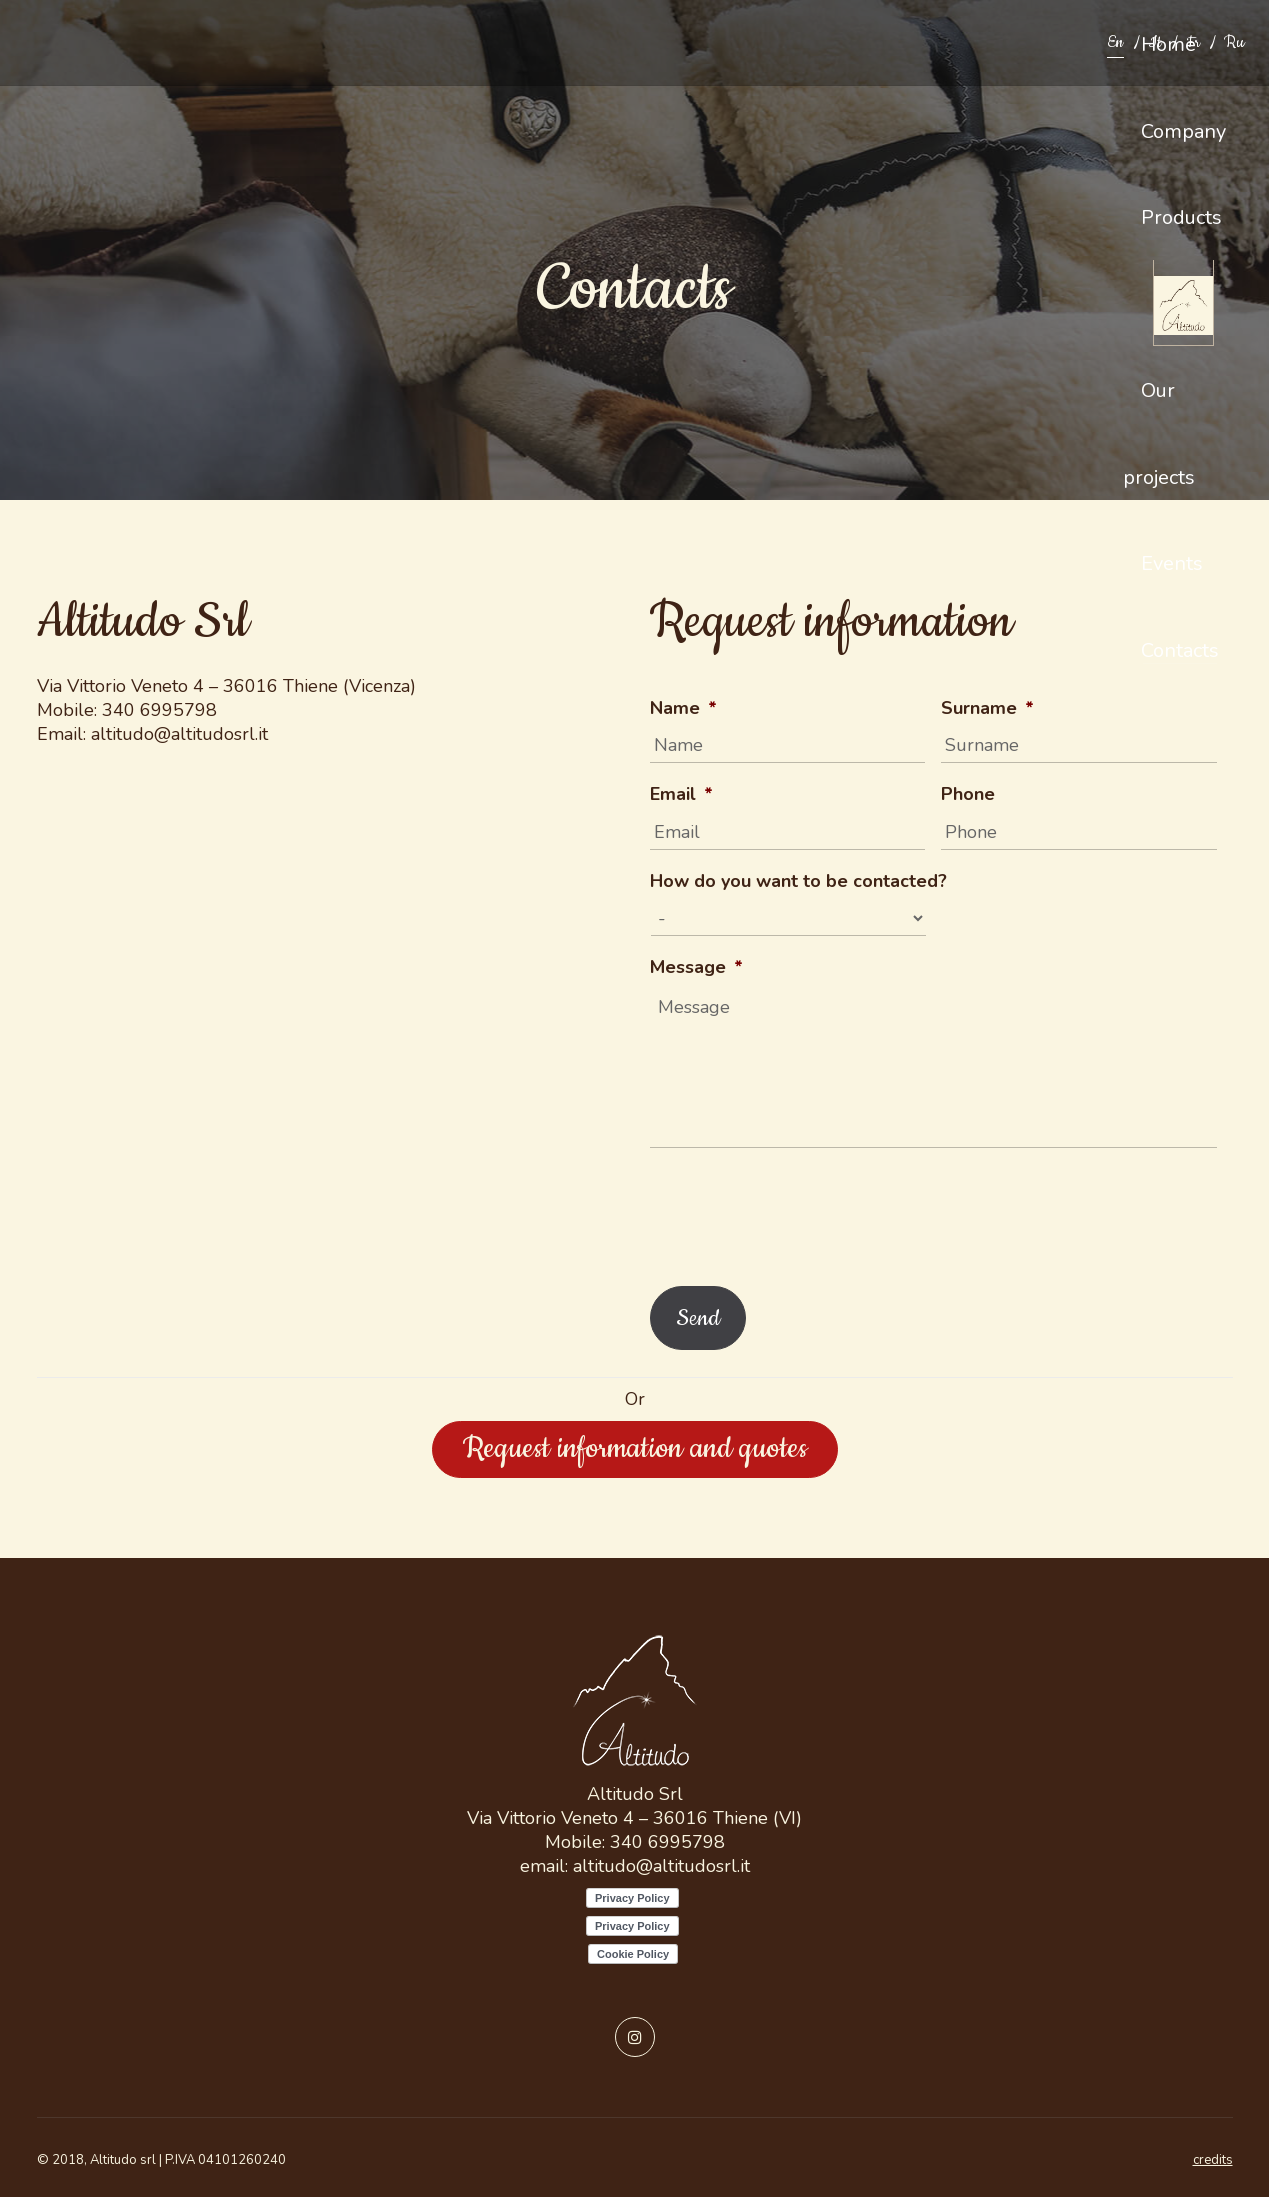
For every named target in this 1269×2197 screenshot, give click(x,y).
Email (681, 794)
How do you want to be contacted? (798, 881)
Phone (968, 794)
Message (696, 967)
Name (683, 708)
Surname (987, 708)
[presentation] (802, 1212)
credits (1213, 2160)
